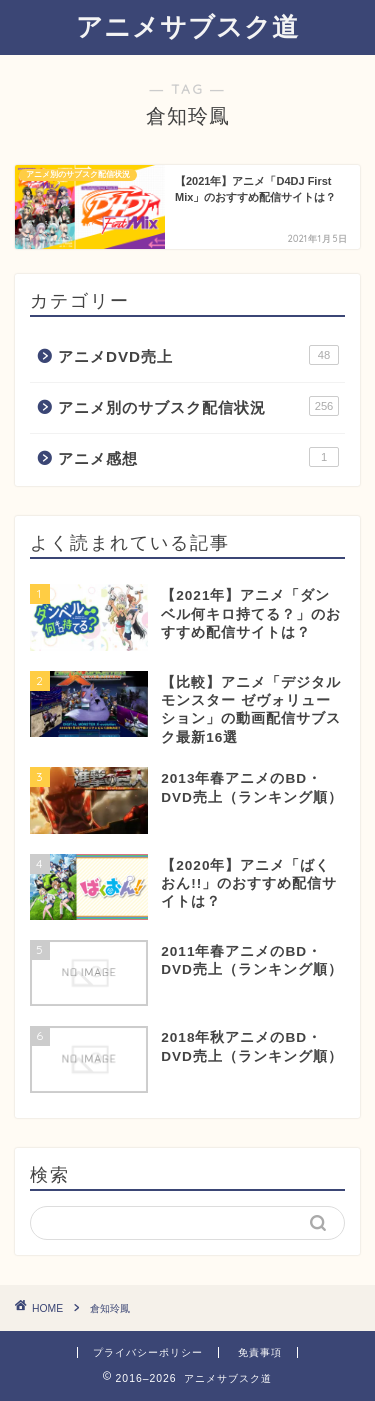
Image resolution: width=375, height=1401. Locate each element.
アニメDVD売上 (198, 355)
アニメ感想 (198, 457)
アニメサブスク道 (187, 26)
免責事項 (260, 1352)
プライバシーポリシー (148, 1352)
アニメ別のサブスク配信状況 (198, 406)
